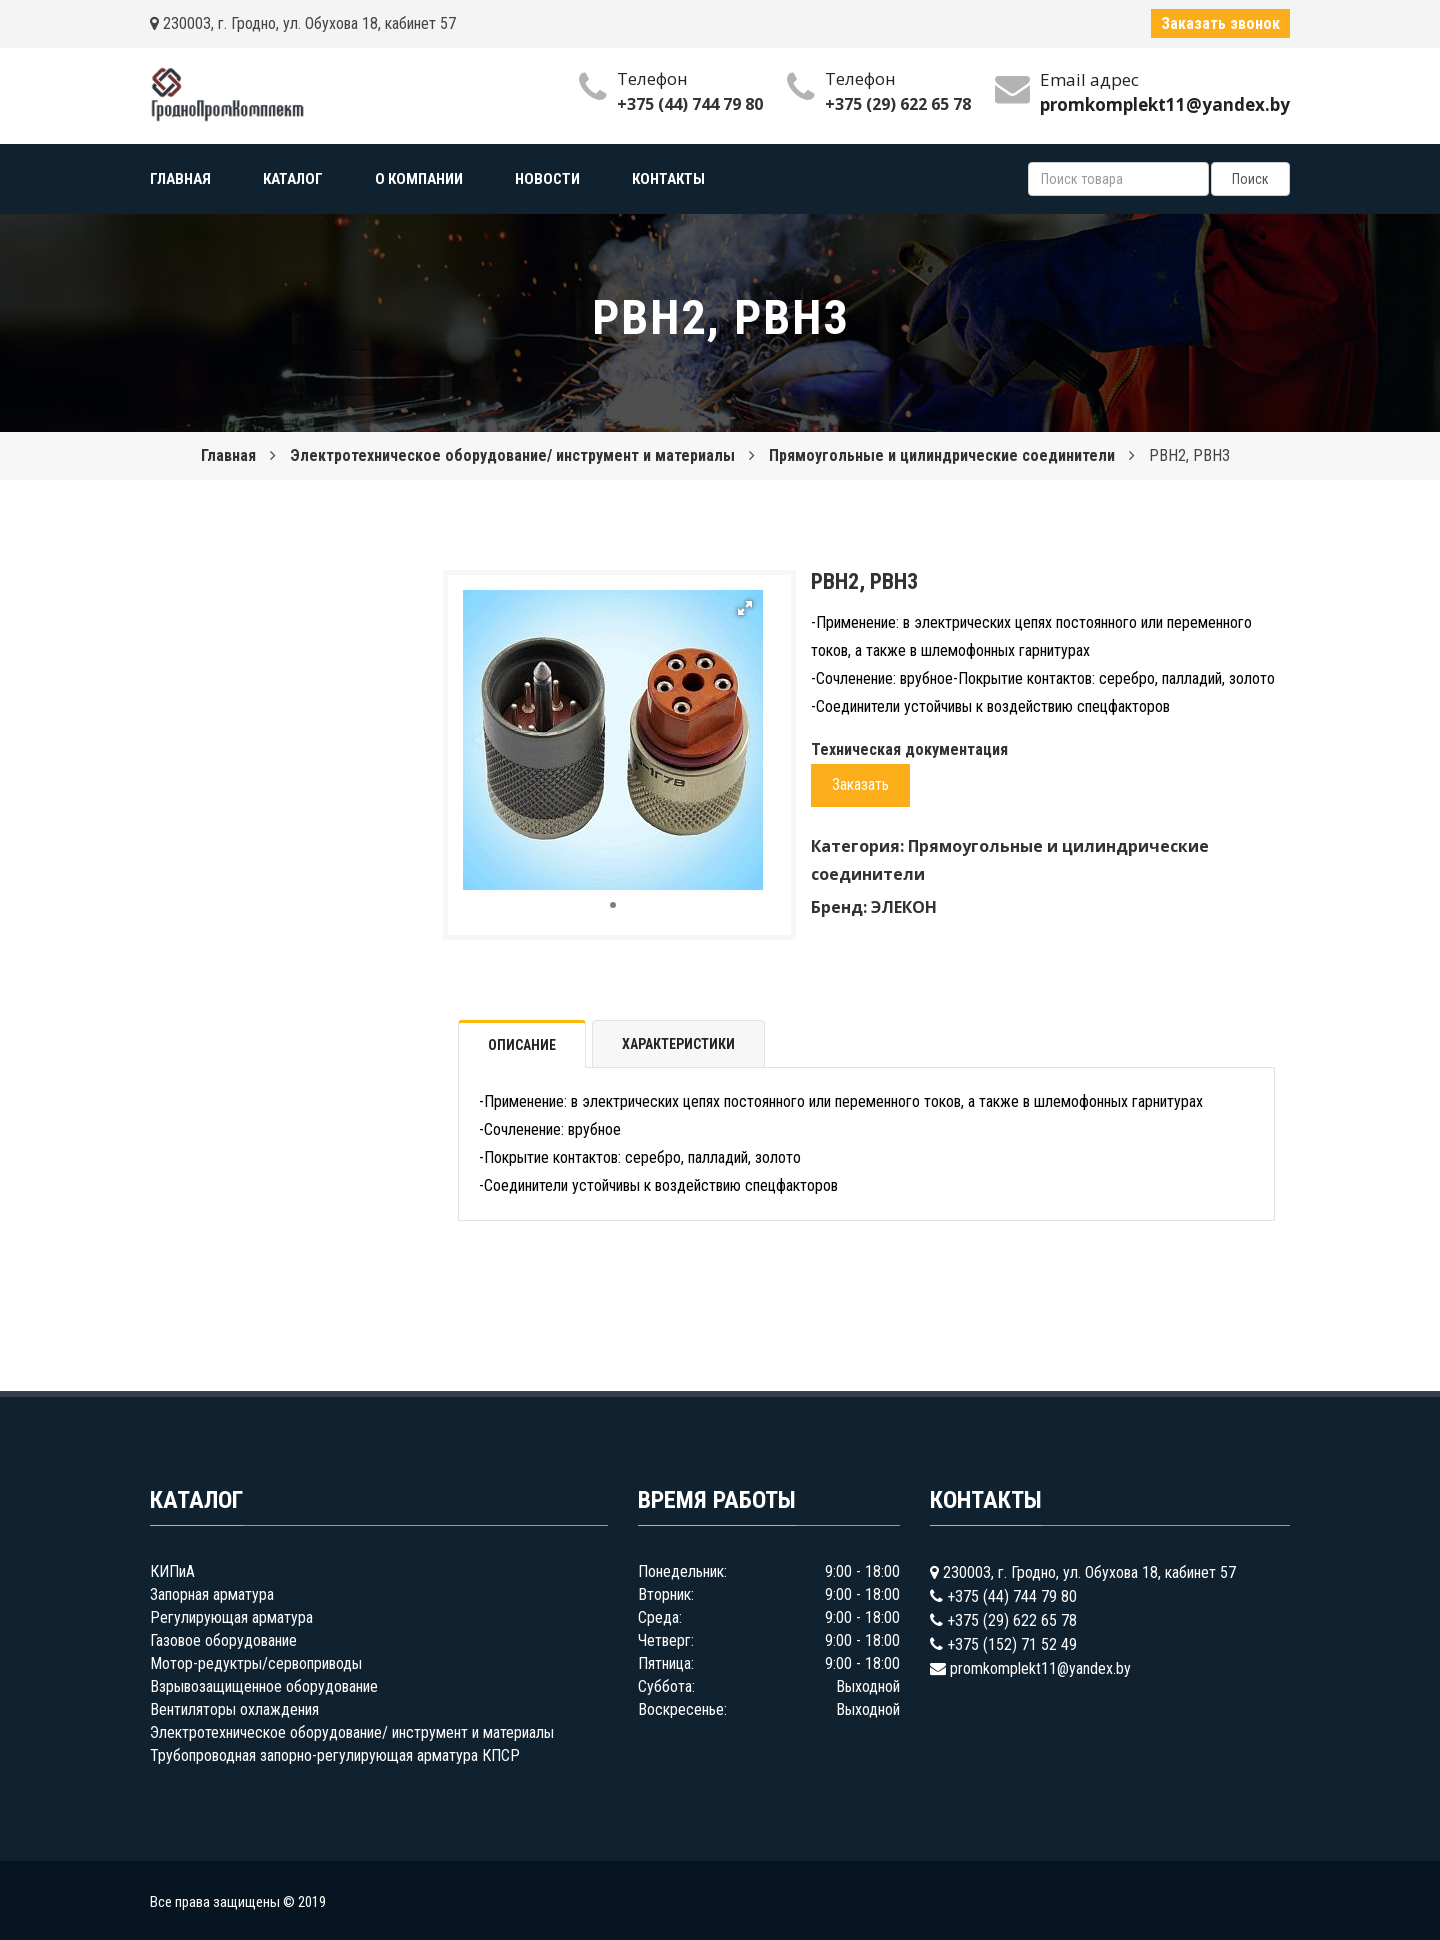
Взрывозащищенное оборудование (264, 1686)
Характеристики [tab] (678, 1044)
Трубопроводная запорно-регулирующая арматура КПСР (335, 1755)
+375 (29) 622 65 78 (898, 104)
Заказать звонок (1220, 23)
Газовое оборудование (223, 1640)
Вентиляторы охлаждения (234, 1709)
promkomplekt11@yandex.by (1040, 1668)
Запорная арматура (212, 1594)
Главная (228, 455)
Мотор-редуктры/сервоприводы (256, 1663)
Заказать (860, 784)
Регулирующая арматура (231, 1617)
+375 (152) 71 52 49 (1012, 1644)
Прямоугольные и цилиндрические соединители (942, 455)
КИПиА (172, 1571)
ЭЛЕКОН (904, 907)
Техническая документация (909, 749)
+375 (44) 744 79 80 (690, 104)
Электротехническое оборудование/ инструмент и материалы (512, 455)
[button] (745, 608)
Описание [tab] (522, 1045)
